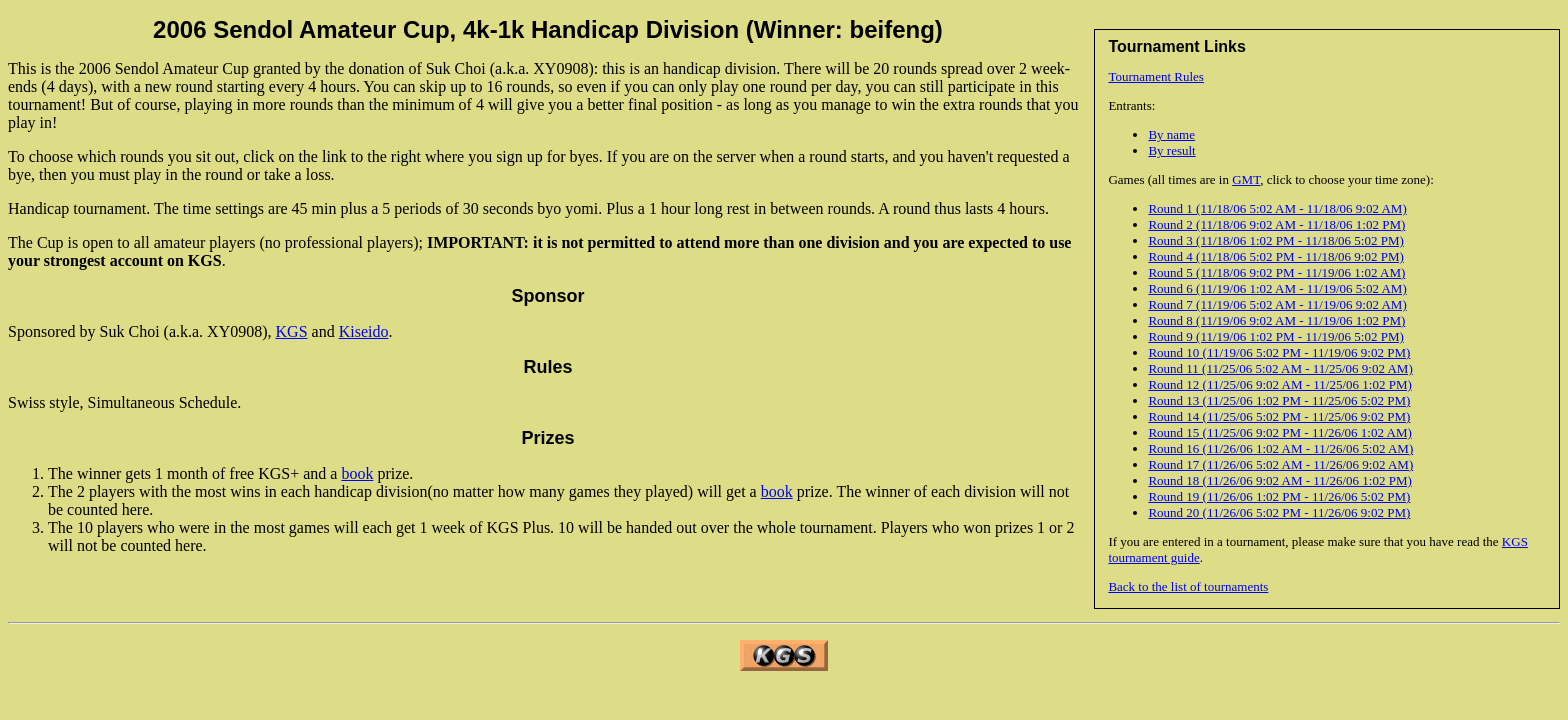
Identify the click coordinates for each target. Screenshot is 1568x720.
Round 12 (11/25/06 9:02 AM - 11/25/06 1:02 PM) (1279, 384)
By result (1171, 150)
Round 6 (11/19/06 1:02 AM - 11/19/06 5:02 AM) (1277, 288)
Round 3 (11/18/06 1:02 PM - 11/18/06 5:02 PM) (1275, 240)
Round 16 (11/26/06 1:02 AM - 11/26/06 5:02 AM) (1280, 448)
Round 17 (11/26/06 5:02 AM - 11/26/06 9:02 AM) (1280, 464)
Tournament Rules (1156, 76)
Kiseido (364, 331)
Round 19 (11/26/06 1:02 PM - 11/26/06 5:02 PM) (1279, 496)
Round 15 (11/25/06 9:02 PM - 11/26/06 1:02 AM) (1279, 432)
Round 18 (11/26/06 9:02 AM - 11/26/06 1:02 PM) (1279, 480)
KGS (292, 331)
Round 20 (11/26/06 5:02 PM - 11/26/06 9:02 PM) (1279, 512)
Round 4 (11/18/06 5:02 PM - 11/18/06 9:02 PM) (1275, 256)
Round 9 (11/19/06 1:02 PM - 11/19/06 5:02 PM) (1275, 336)
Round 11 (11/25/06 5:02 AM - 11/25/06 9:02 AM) (1280, 368)
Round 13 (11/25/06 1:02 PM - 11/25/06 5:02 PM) (1279, 400)
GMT (1246, 179)
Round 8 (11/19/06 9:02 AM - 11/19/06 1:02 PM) (1276, 320)
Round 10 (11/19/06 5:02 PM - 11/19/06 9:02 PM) (1279, 352)
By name (1171, 134)
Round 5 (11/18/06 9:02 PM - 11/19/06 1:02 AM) (1276, 272)
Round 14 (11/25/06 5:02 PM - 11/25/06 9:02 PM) (1279, 416)
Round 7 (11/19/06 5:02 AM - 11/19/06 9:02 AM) (1277, 304)
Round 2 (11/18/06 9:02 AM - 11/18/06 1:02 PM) (1276, 224)
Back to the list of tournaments (1188, 586)
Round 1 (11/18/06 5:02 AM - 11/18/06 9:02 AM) (1277, 208)
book (357, 473)
